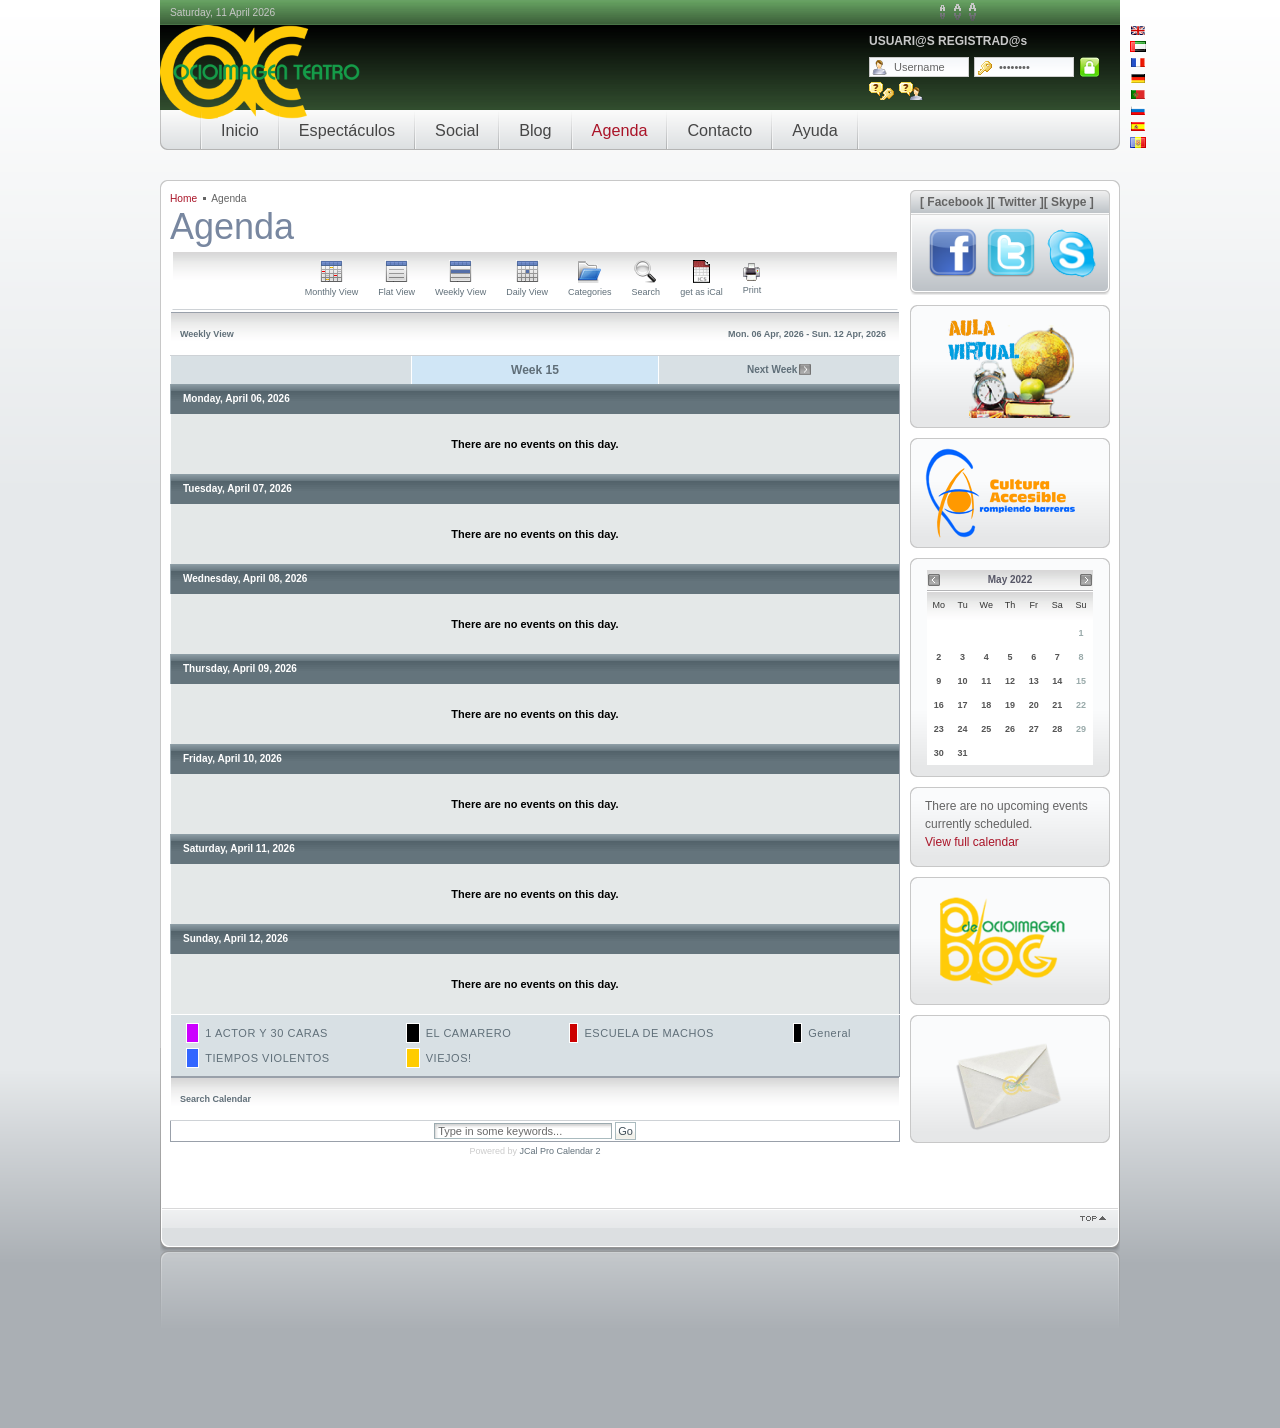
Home (183, 198)
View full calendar (972, 842)
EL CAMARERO (469, 1033)
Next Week (772, 369)
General (829, 1033)
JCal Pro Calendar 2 (559, 1151)
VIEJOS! (449, 1058)
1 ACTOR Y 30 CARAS (266, 1033)
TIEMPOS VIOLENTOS (267, 1058)
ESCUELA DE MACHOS (649, 1033)
